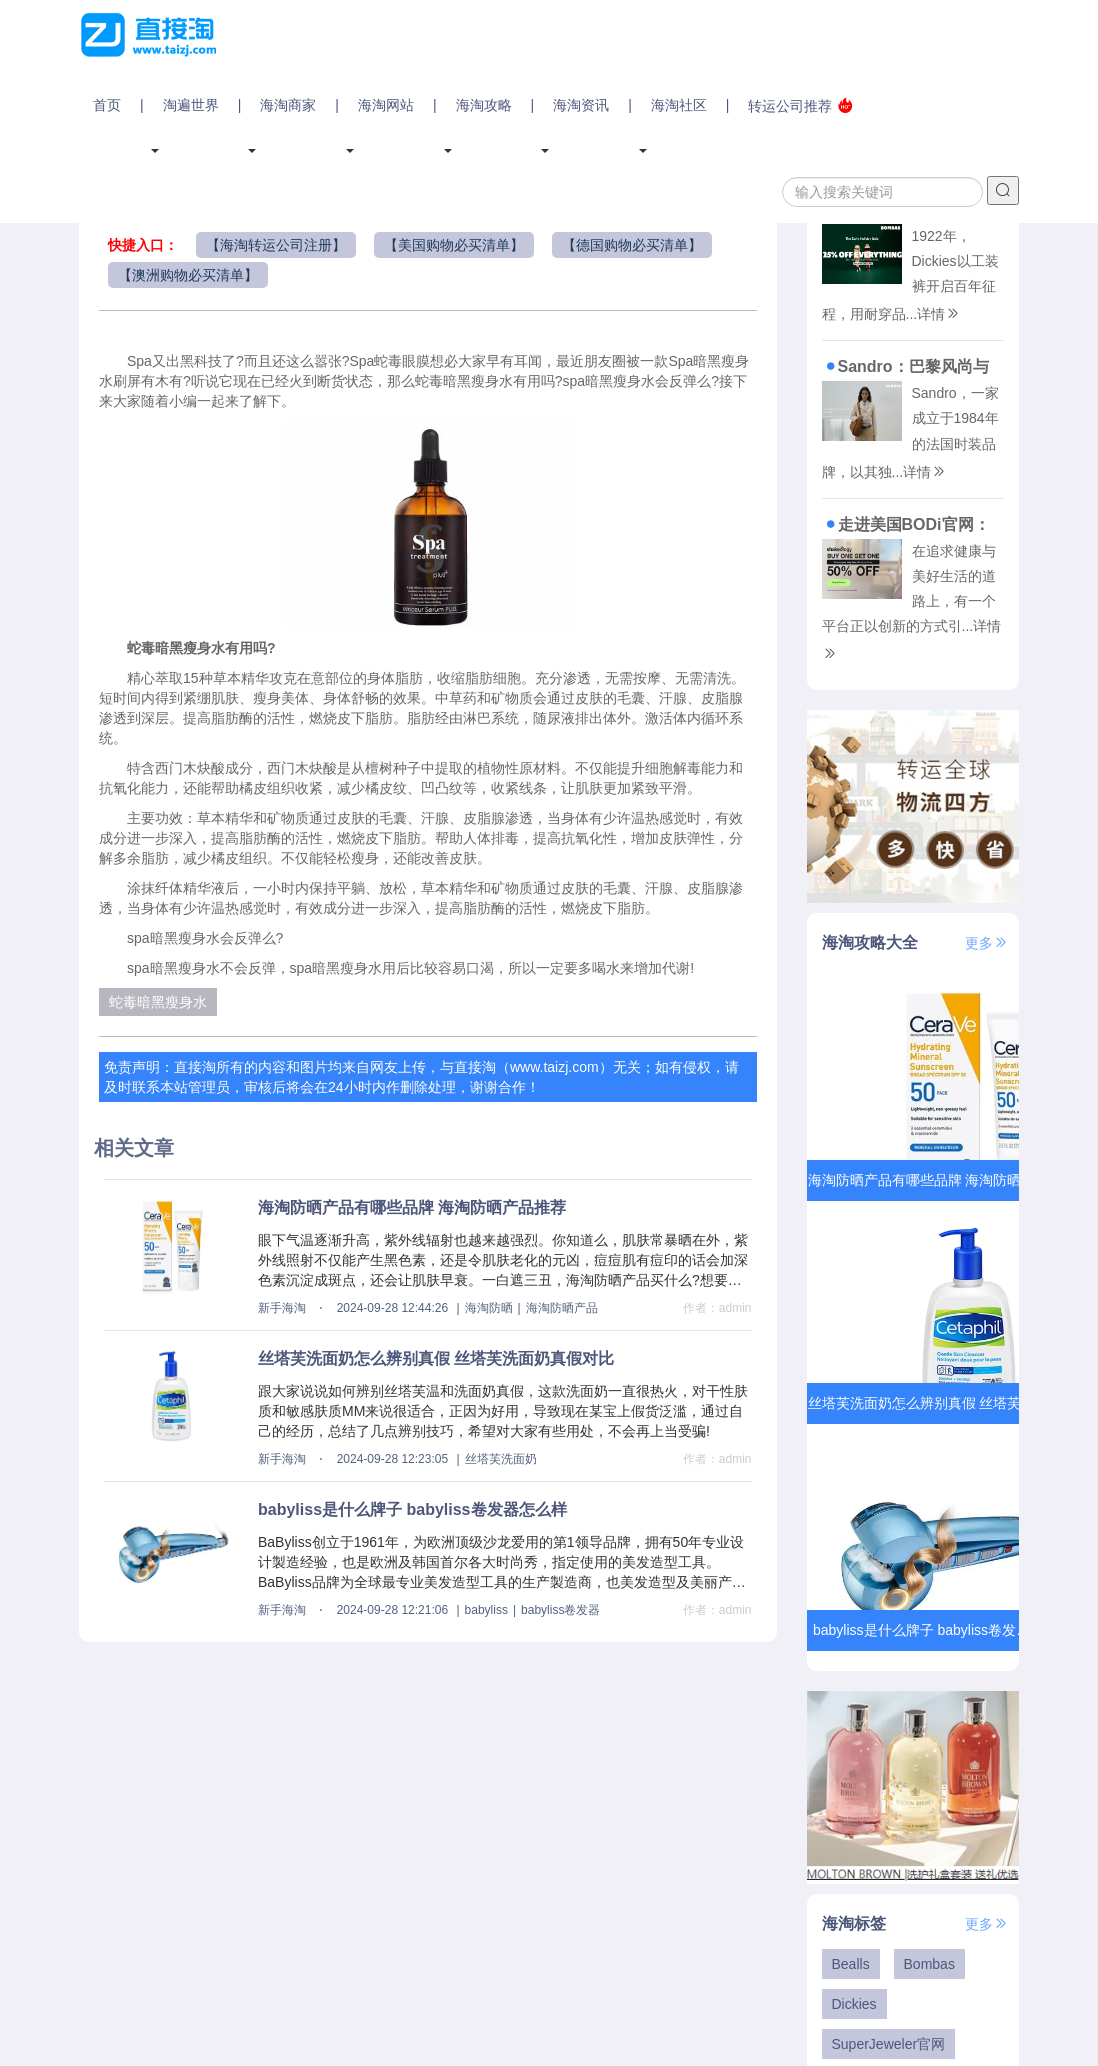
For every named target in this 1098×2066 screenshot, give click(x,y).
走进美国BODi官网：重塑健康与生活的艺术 (906, 524)
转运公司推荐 (800, 105)
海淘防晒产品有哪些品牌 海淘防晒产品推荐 (412, 1207)
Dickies (854, 2004)
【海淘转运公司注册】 (276, 245)
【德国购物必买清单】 (632, 245)
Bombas (929, 1964)
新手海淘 (282, 1308)
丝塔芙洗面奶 (501, 1459)
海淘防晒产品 (562, 1308)
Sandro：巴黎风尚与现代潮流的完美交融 (905, 366)
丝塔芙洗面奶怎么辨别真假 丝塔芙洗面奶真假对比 (436, 1358)
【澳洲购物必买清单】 (188, 275)
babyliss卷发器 (560, 1610)
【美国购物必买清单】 (454, 245)
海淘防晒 (489, 1308)
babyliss (486, 1610)
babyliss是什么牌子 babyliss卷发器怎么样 (412, 1509)
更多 (987, 943)
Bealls (851, 1964)
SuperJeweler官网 (889, 2044)
